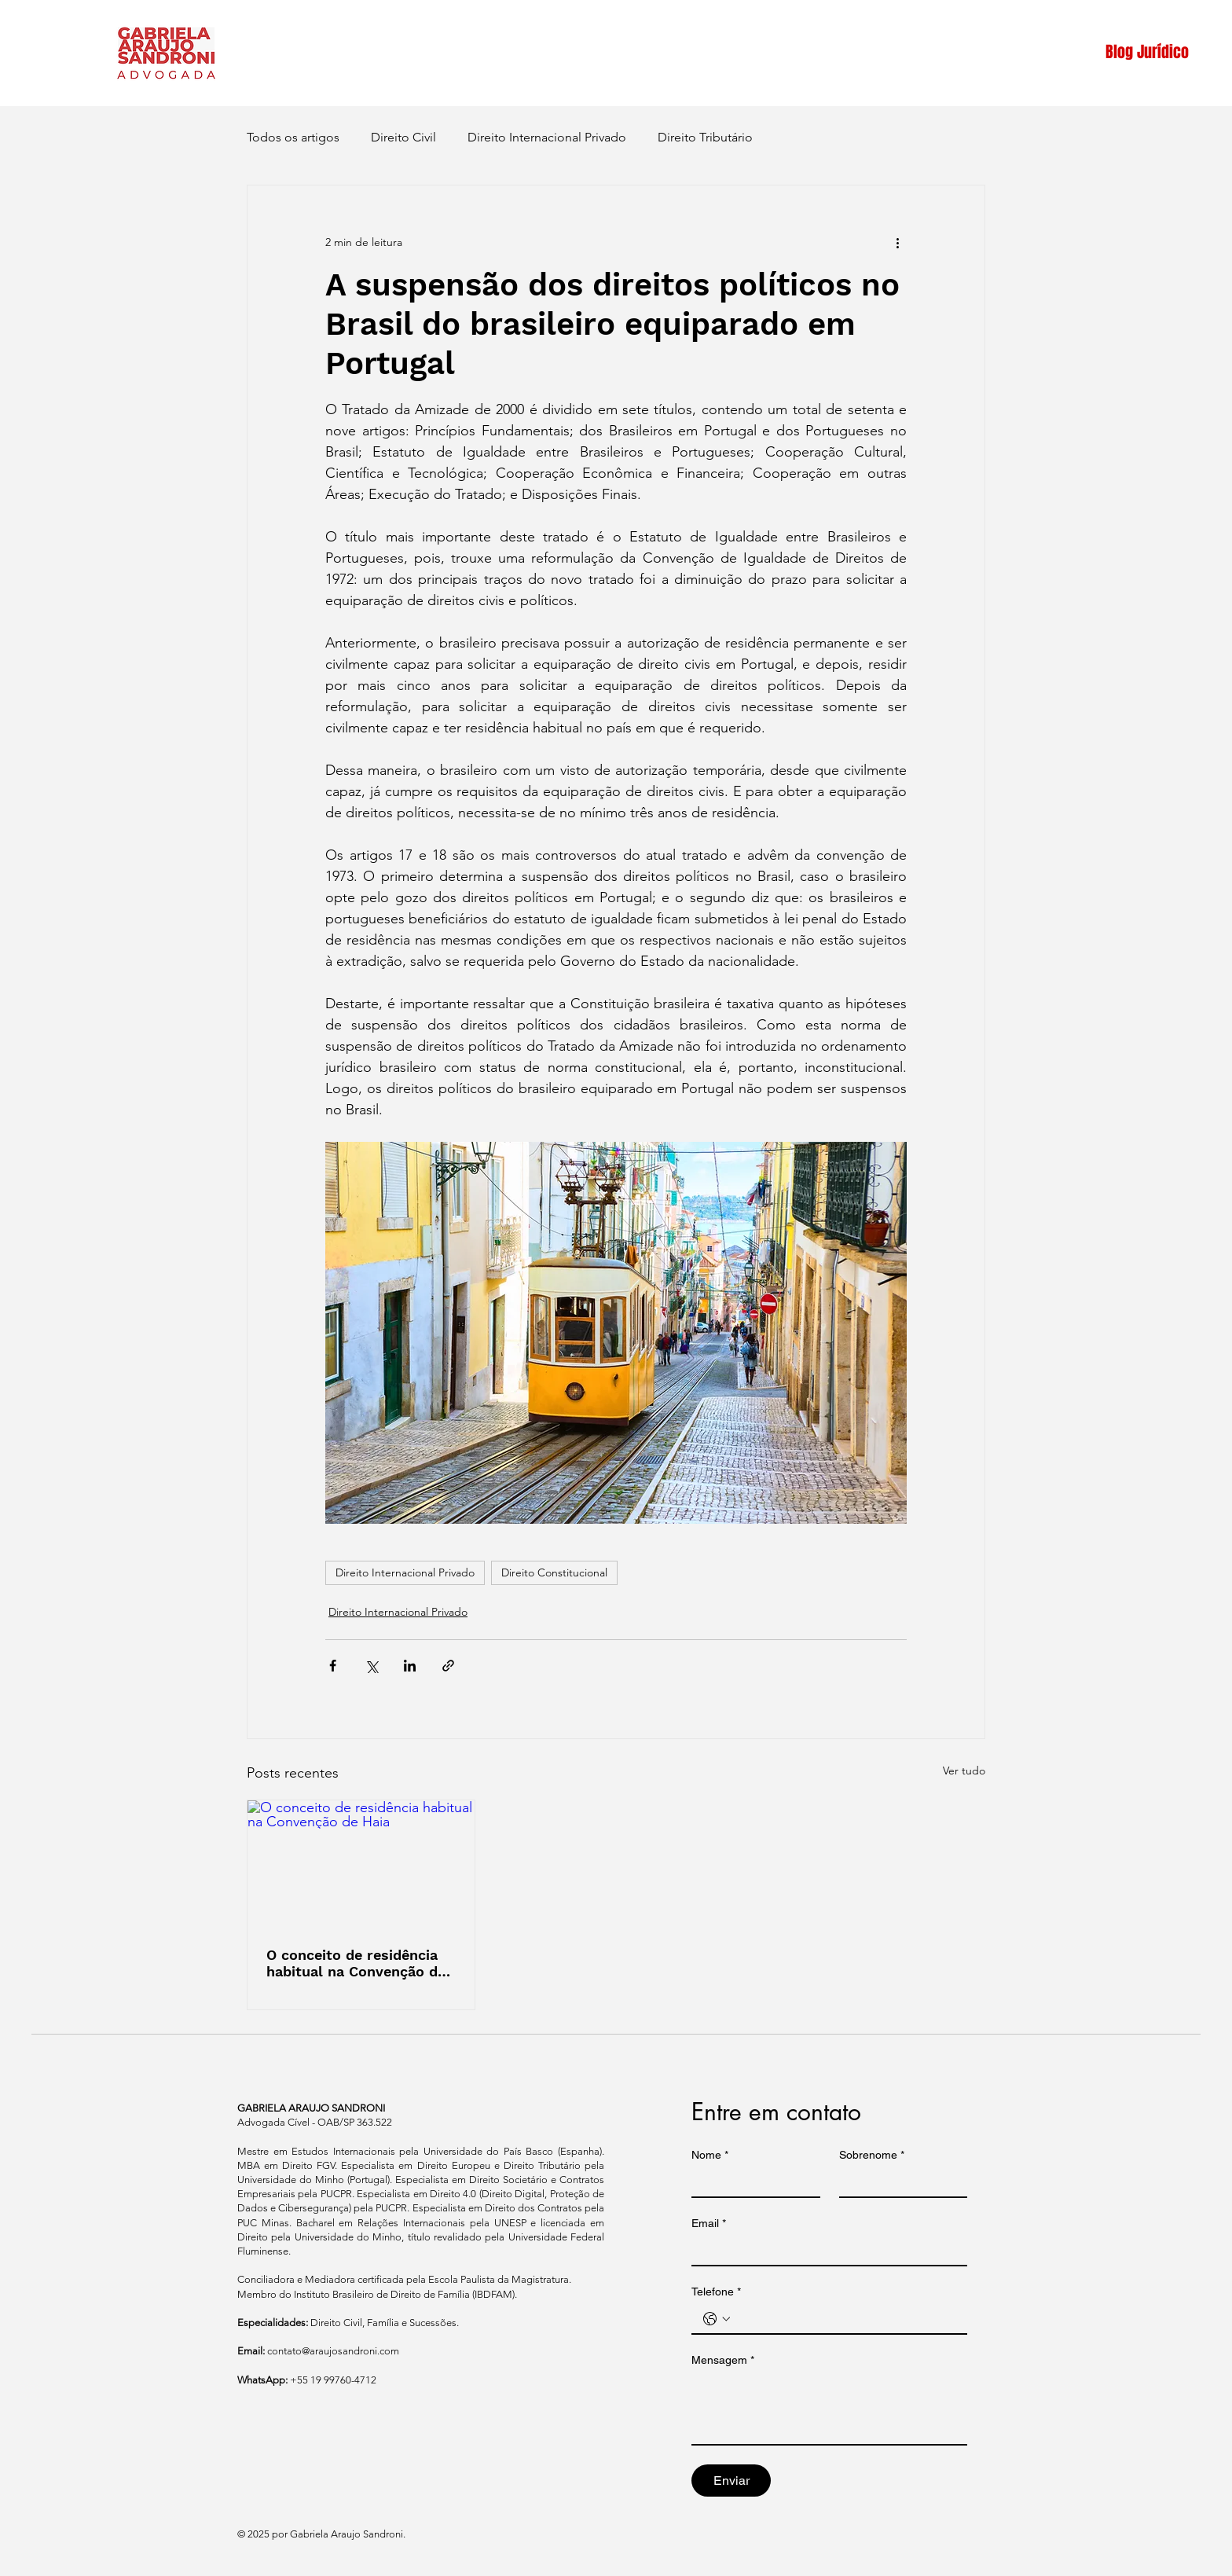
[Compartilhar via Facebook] (332, 1665)
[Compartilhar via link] (448, 1665)
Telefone (716, 2292)
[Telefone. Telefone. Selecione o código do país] (716, 2319)
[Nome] (751, 2182)
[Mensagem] (829, 2409)
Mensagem (722, 2360)
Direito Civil (403, 137)
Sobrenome (871, 2155)
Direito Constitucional (554, 1572)
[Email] (824, 2251)
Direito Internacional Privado (547, 137)
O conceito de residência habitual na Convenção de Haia (356, 1963)
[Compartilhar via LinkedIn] (409, 1665)
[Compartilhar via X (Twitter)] (371, 1665)
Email (708, 2223)
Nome (709, 2155)
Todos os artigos (293, 137)
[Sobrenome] (899, 2182)
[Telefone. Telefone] (845, 2319)
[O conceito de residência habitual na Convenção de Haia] (361, 1864)
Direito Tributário (705, 137)
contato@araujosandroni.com (333, 2351)
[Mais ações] (897, 242)
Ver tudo (964, 1770)
